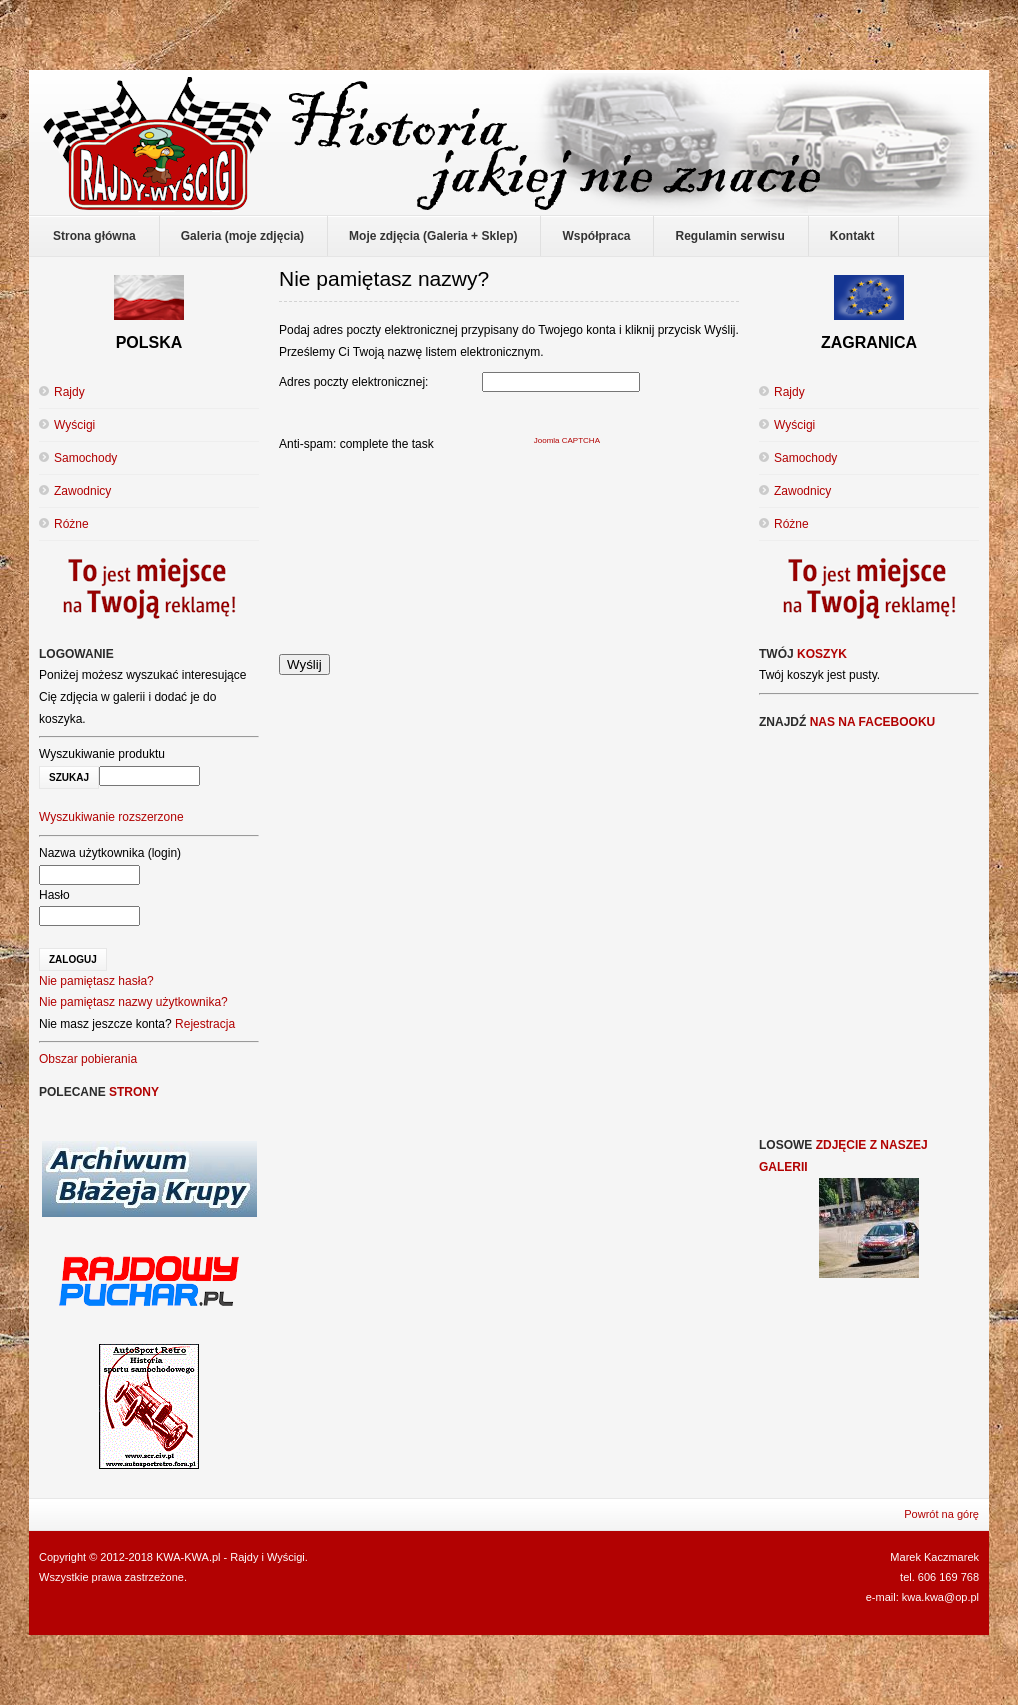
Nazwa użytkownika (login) (110, 853)
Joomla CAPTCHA (567, 440)
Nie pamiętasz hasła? (96, 981)
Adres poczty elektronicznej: (353, 382)
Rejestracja (205, 1024)
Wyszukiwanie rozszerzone (111, 817)
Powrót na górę (941, 1514)
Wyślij (304, 664)
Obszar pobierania (88, 1059)
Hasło (54, 895)
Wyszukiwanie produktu (102, 754)
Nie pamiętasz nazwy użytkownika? (133, 1002)
